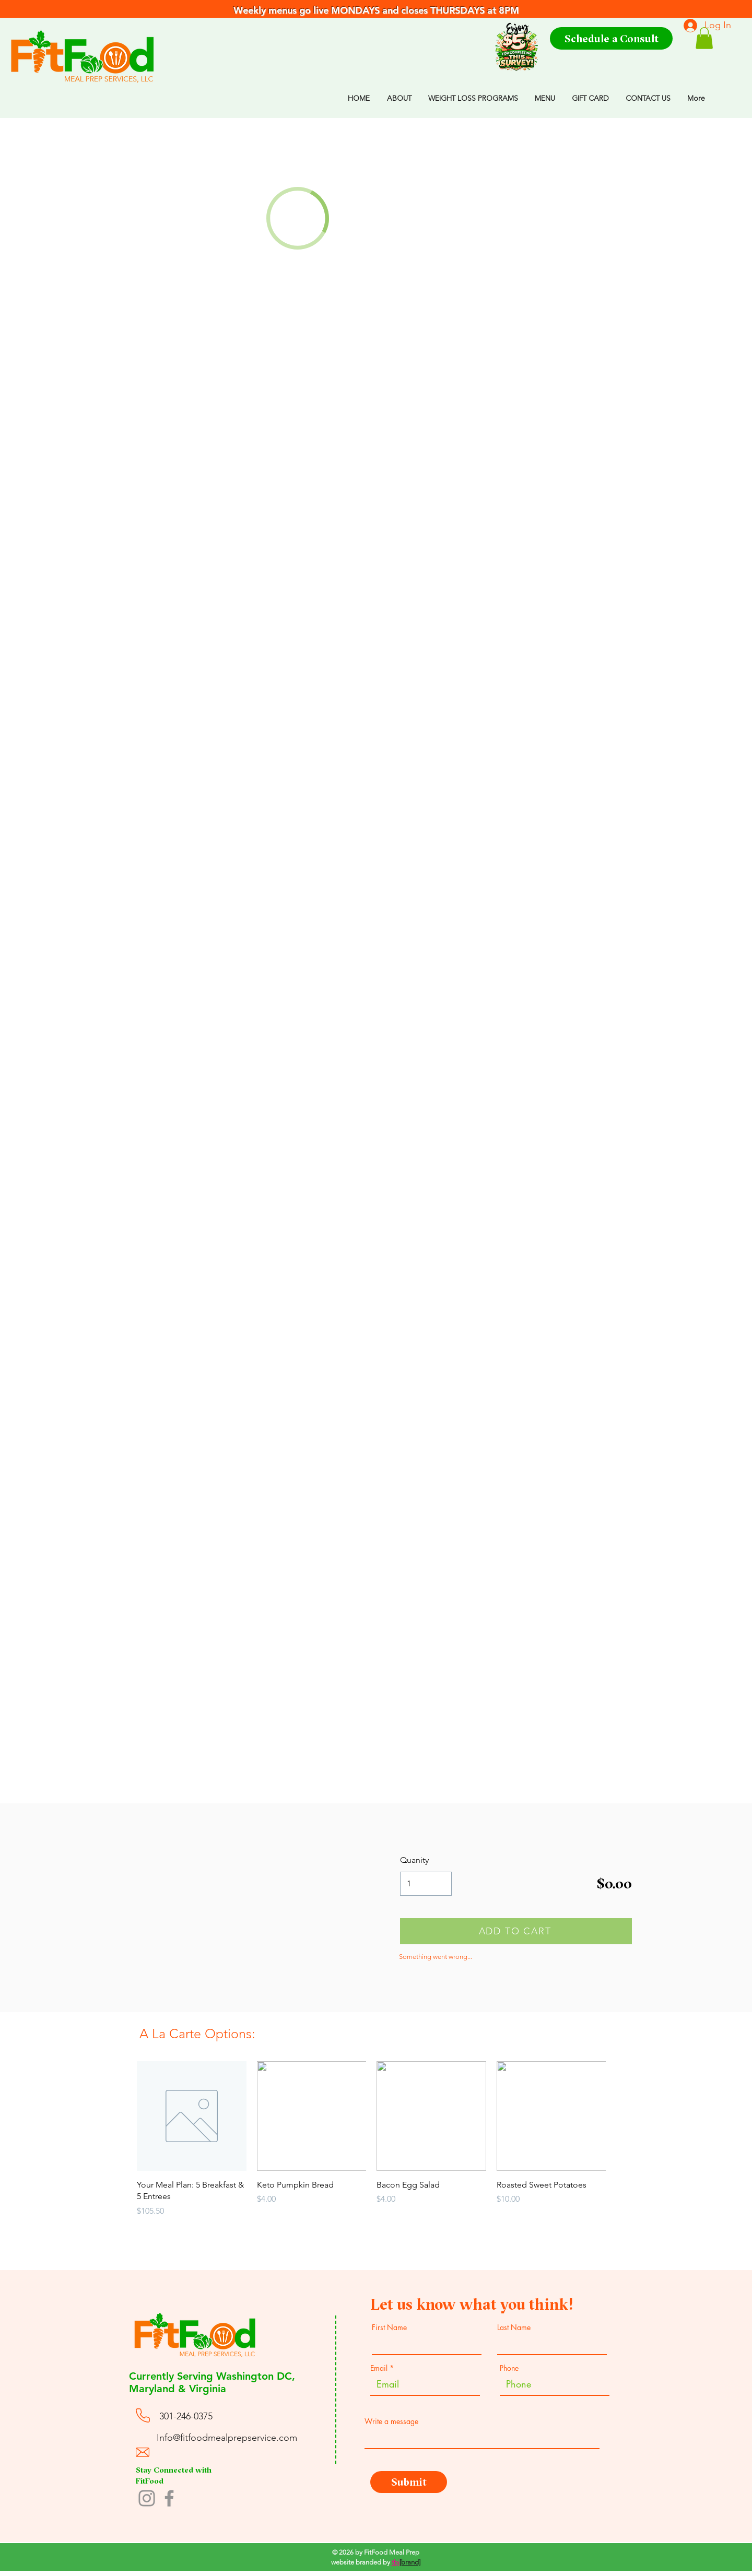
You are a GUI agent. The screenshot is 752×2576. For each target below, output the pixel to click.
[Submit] (408, 2482)
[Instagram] (147, 2498)
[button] (704, 38)
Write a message (391, 2421)
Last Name (514, 2327)
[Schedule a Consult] (611, 38)
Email (378, 2368)
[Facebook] (169, 2498)
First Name (389, 2327)
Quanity (414, 1860)
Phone (509, 2368)
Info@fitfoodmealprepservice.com (227, 2437)
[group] (371, 2151)
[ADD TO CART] (516, 1931)
